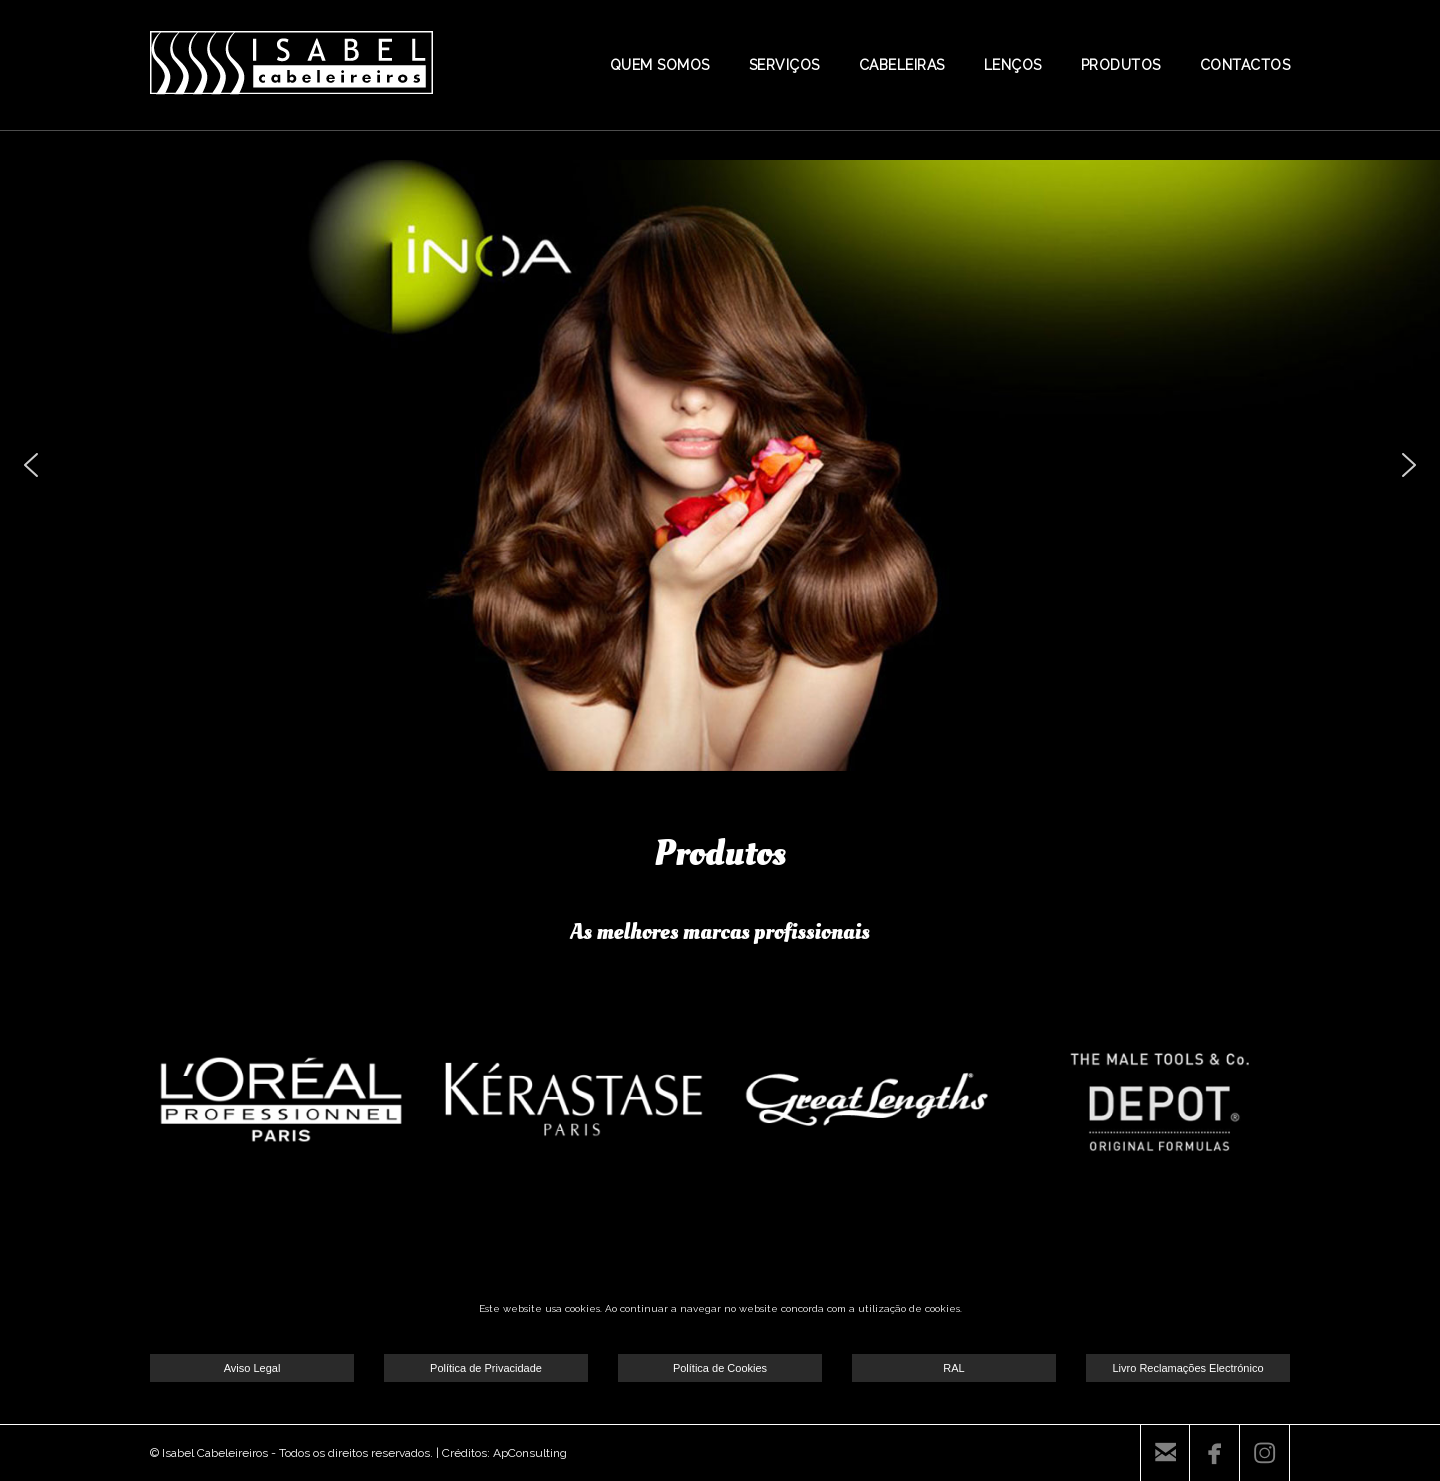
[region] (720, 465)
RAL (953, 1368)
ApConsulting (530, 1453)
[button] (31, 465)
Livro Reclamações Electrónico (1187, 1368)
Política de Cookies (720, 1368)
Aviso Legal (252, 1368)
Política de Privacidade (486, 1368)
